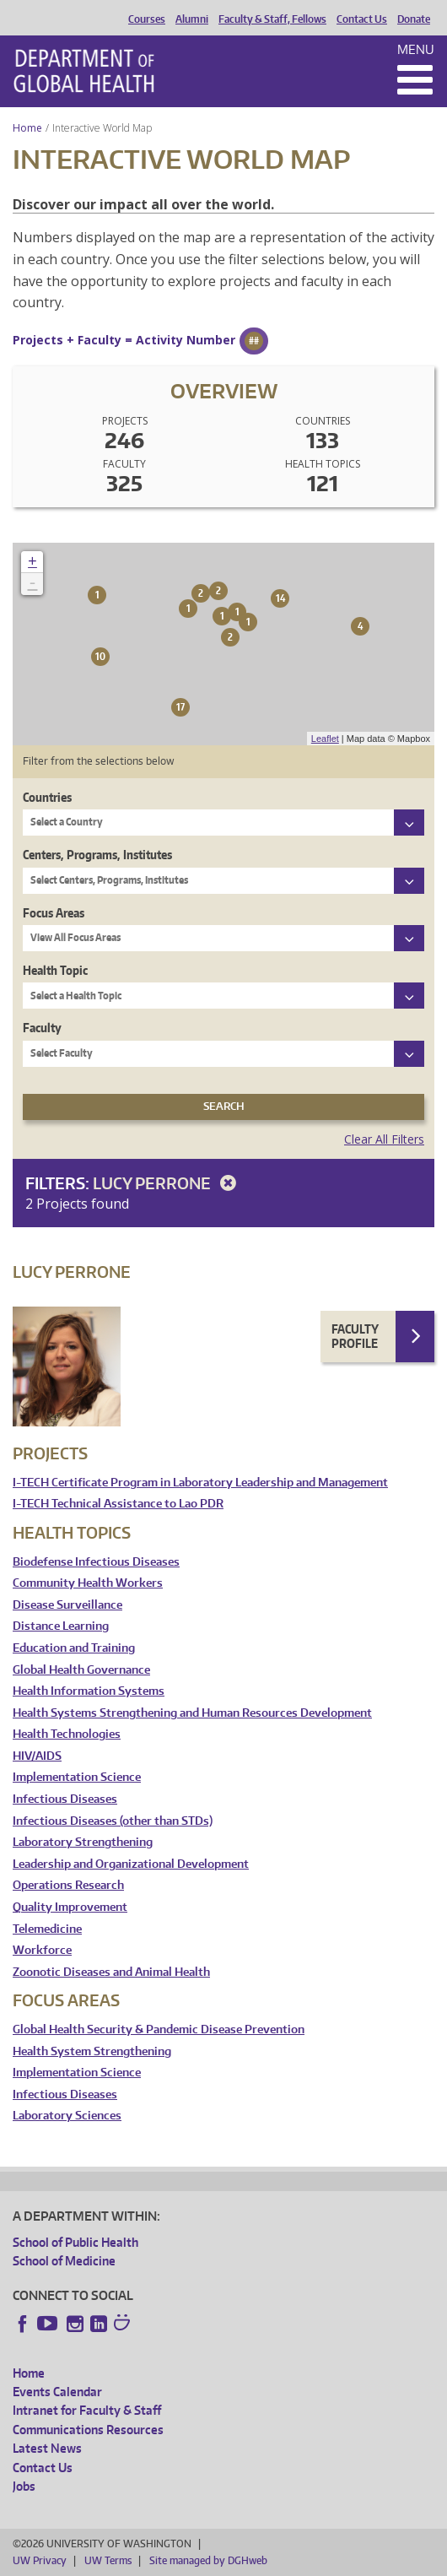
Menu (415, 49)
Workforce (42, 1950)
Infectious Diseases (65, 1799)
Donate (413, 19)
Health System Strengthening (92, 2051)
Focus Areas (53, 913)
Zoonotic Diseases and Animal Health (111, 1972)
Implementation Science (77, 1777)
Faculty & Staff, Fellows (272, 19)
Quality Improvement (70, 1907)
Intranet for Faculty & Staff (87, 2410)
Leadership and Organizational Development (131, 1864)
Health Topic (55, 970)
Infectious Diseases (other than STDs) (113, 1821)
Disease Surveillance (67, 1605)
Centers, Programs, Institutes (97, 854)
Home (27, 128)
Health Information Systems (88, 1691)
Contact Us (362, 19)
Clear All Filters (384, 1139)
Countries (47, 797)
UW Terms (108, 2560)
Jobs (24, 2486)
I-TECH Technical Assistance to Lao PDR (118, 1503)
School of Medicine (64, 2261)
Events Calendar (57, 2391)
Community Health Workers (88, 1583)
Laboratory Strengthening (83, 1842)
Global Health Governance (81, 1670)
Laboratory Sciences (67, 2115)
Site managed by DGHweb (208, 2560)
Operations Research (68, 1885)
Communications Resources (88, 2429)
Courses (146, 19)
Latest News (47, 2448)
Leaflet (325, 738)
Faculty (42, 1027)
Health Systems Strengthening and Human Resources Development (192, 1713)
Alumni (191, 19)
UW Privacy (40, 2560)
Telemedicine (47, 1929)
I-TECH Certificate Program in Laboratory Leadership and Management (200, 1482)
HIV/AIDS (37, 1756)
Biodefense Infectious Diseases (96, 1562)
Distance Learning (61, 1626)
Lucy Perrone (167, 1183)
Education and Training (74, 1648)
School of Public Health (75, 2242)
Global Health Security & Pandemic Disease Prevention (158, 2029)
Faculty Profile (355, 1336)
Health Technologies (67, 1734)
